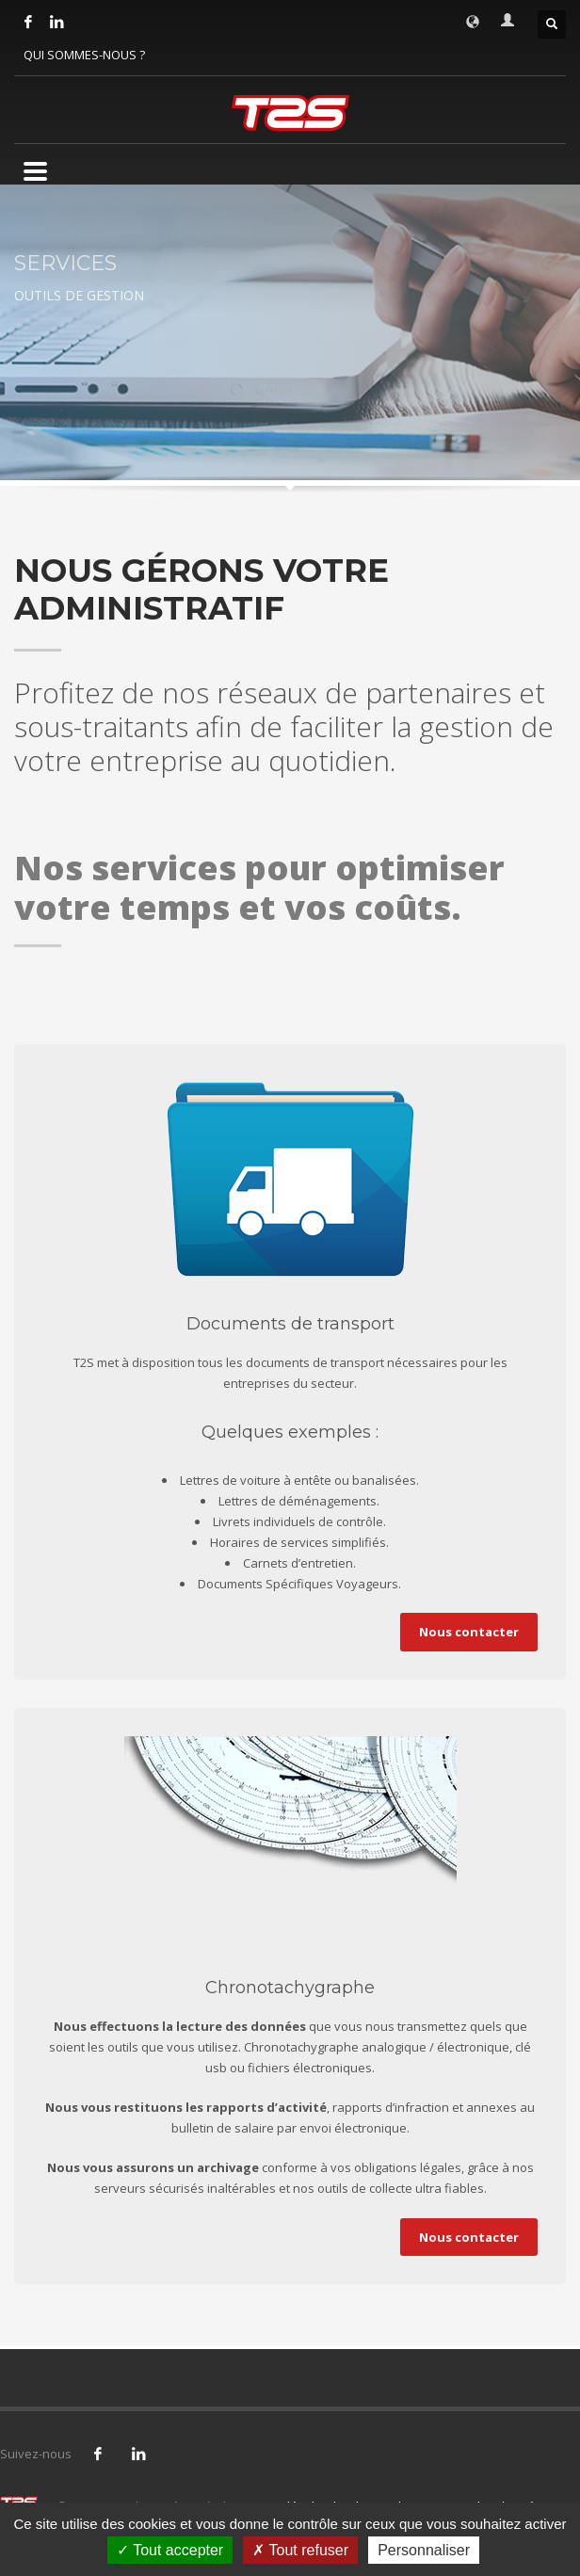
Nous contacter (469, 1631)
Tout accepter (170, 2550)
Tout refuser (300, 2550)
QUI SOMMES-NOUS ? (84, 54)
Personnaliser (424, 2550)
